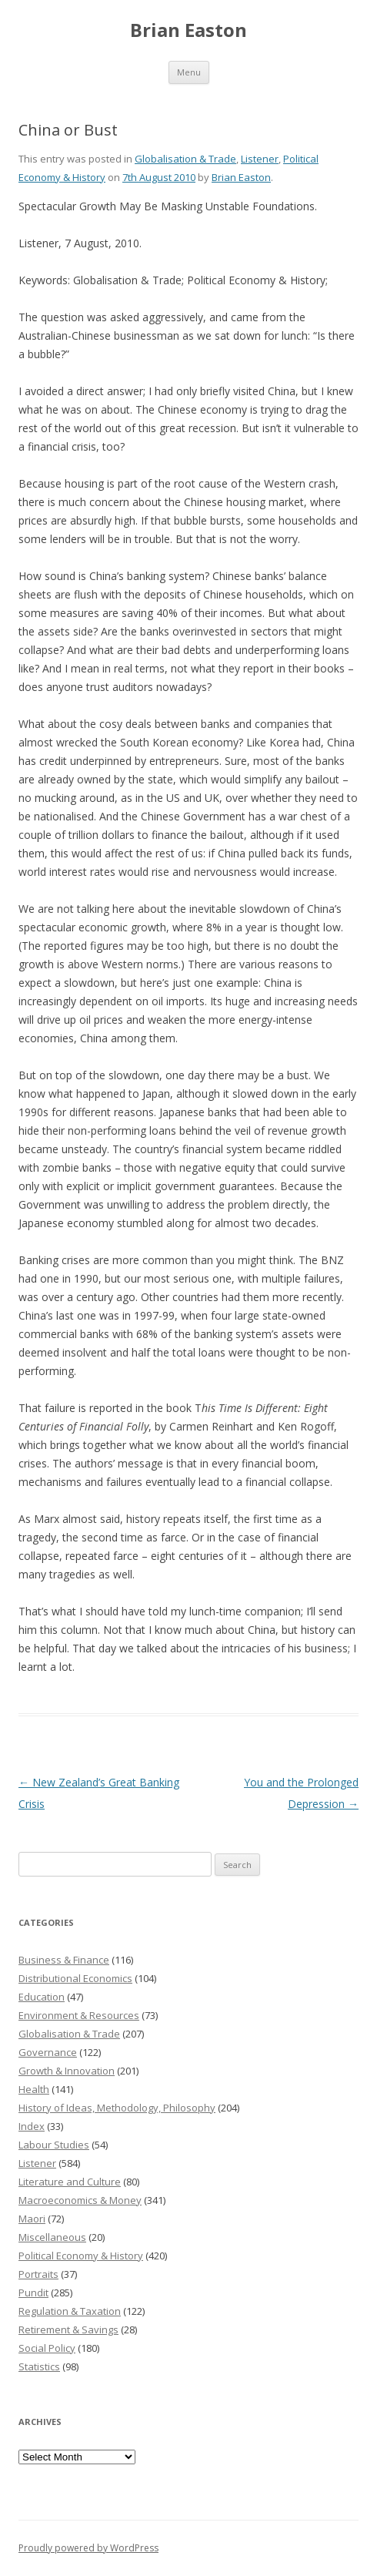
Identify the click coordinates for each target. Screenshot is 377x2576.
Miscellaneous (52, 2237)
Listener (260, 159)
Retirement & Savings (68, 2329)
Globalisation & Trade (185, 159)
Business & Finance (63, 1960)
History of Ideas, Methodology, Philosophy (116, 2108)
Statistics (39, 2366)
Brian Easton (188, 30)
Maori (31, 2218)
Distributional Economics (75, 1978)
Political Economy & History (80, 2255)
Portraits (38, 2274)
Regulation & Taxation (69, 2311)
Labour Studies (53, 2145)
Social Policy (46, 2348)
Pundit (33, 2292)
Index (31, 2126)
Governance (47, 2052)
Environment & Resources (78, 2015)
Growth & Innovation (66, 2071)
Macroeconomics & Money (80, 2200)
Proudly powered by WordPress (88, 2547)
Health (33, 2089)
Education (41, 1997)
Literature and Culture (69, 2182)
